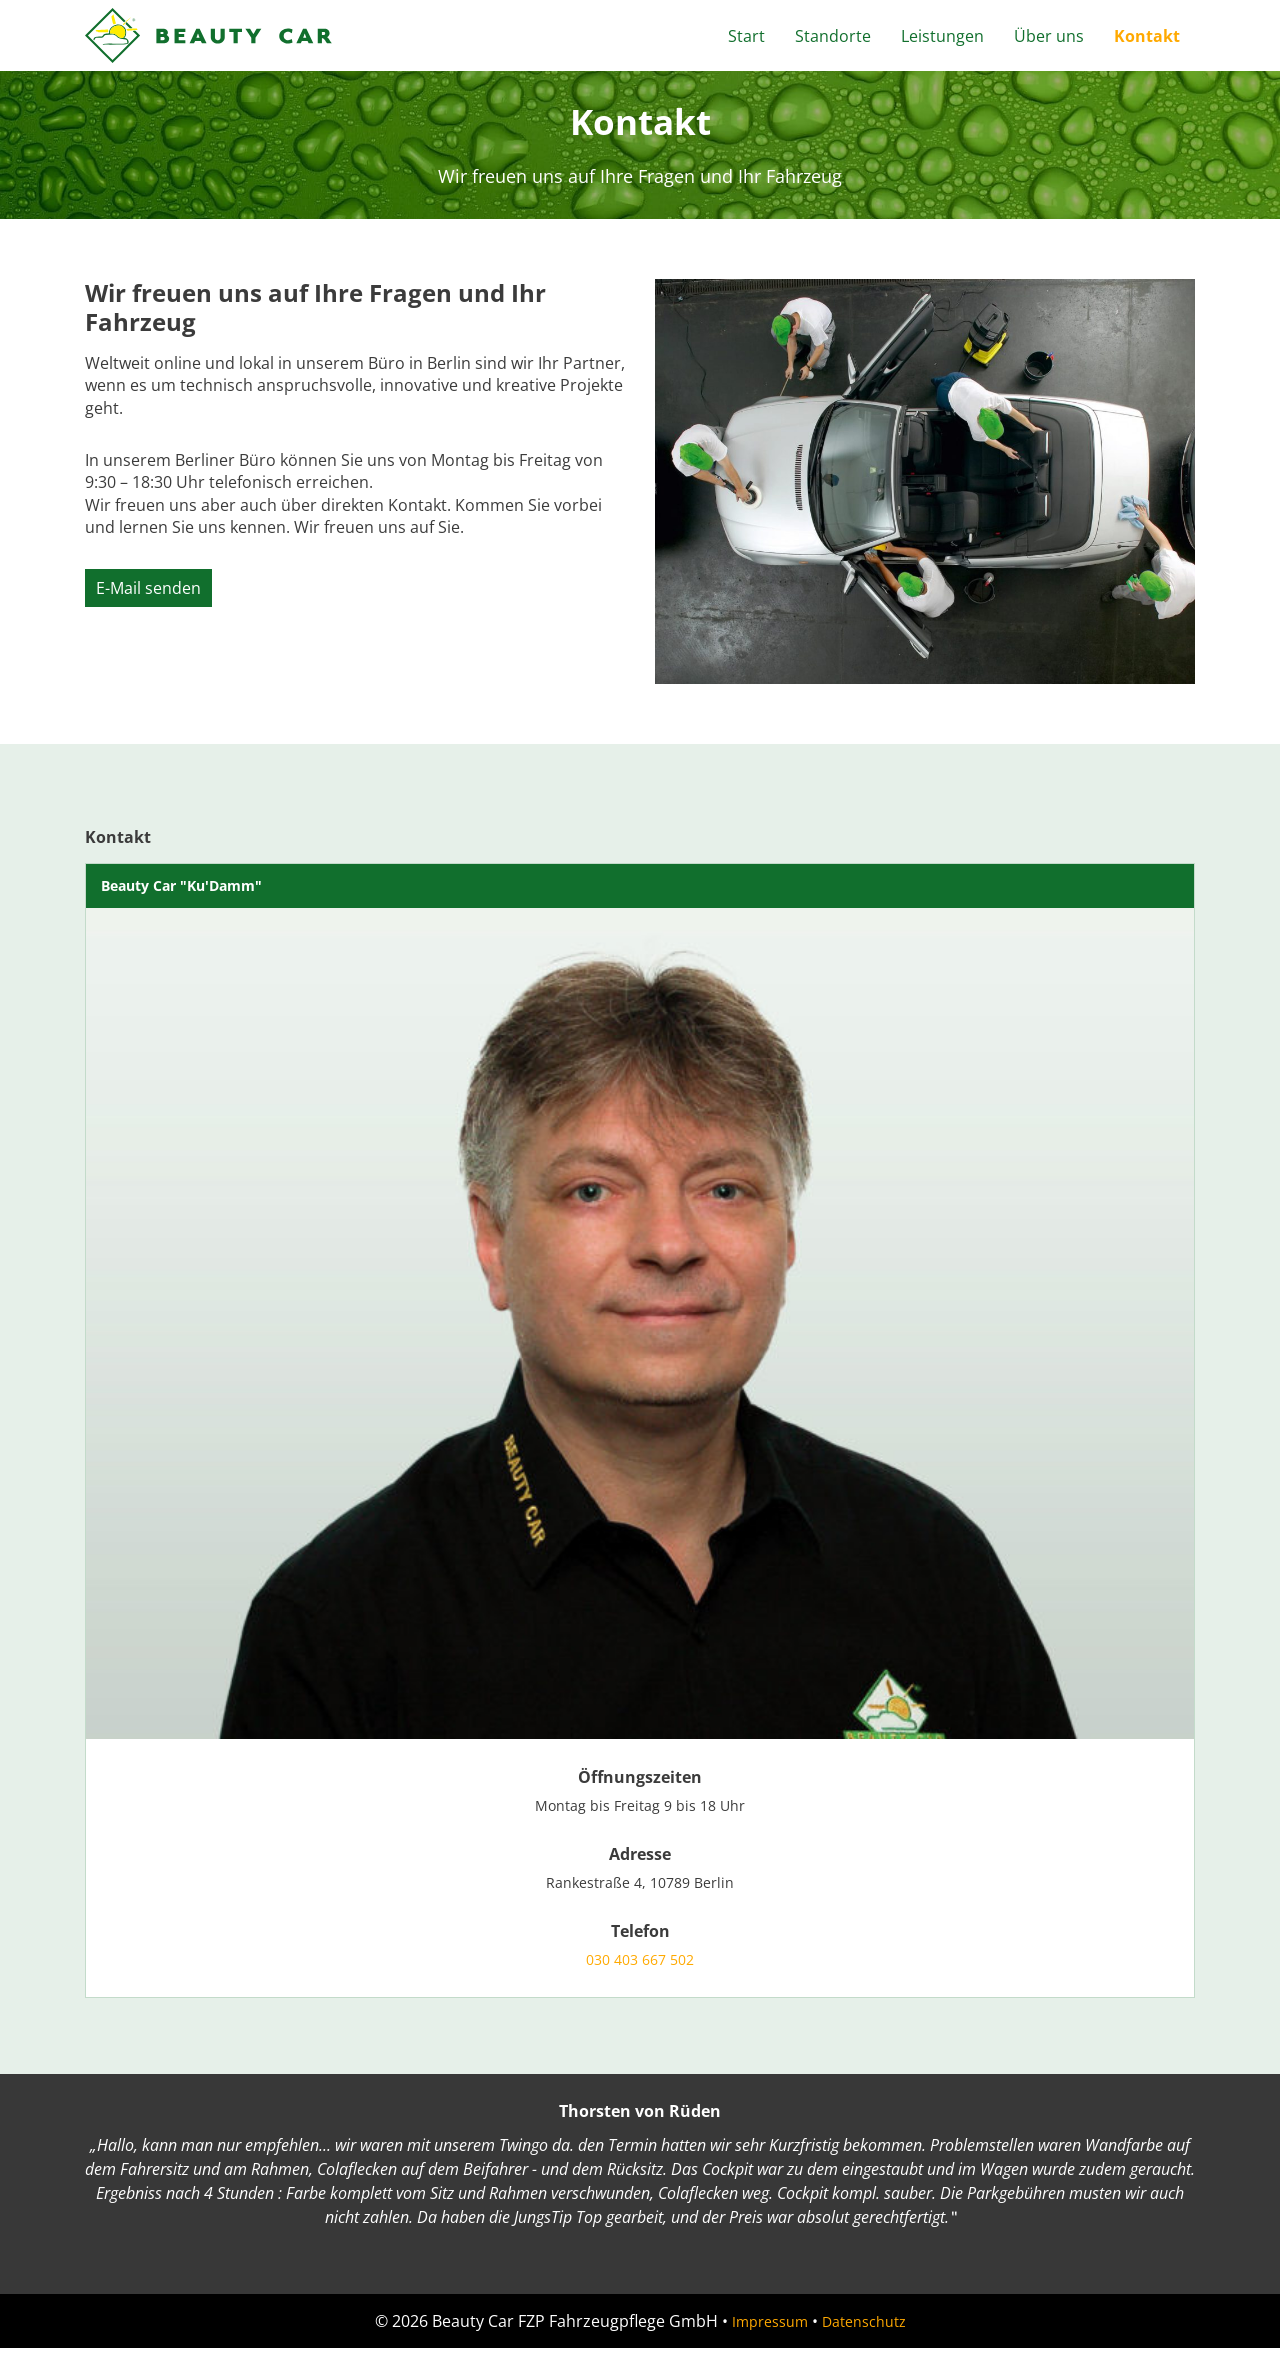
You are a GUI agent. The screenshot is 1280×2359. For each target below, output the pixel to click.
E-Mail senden (148, 588)
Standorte (833, 36)
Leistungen (942, 36)
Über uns (1049, 36)
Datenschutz (869, 2332)
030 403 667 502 (640, 1969)
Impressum (764, 2332)
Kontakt (1147, 36)
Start (746, 36)
